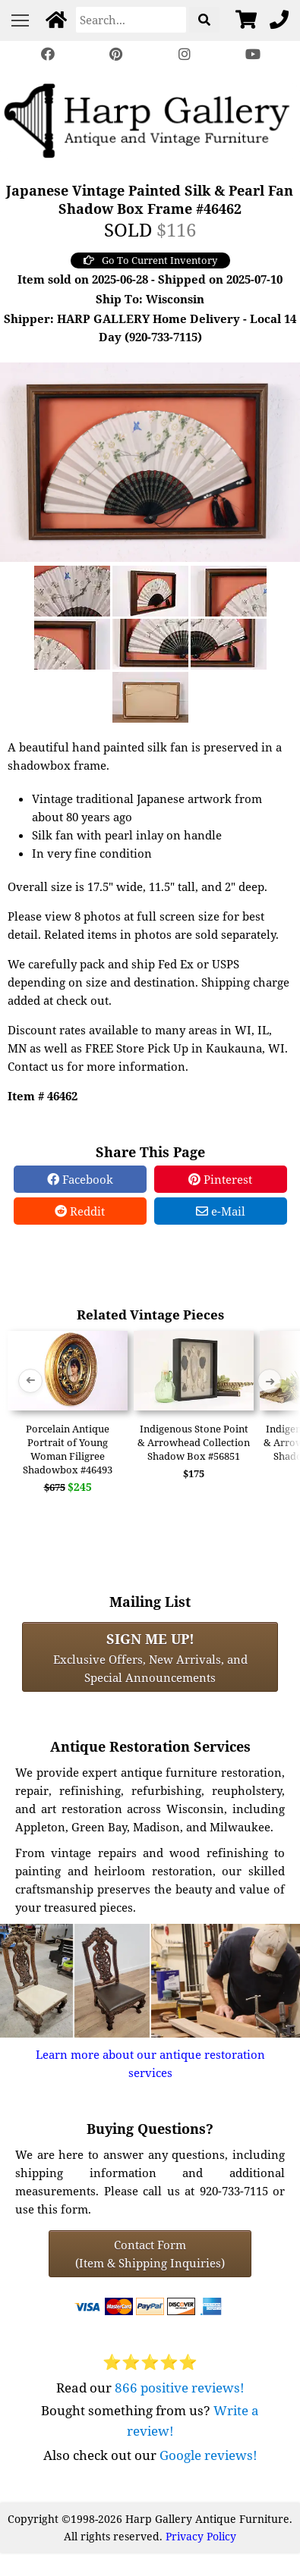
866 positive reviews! (180, 2387)
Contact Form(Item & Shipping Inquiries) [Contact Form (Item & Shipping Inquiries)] (150, 2253)
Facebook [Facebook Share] (80, 1179)
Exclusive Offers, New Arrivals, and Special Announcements (150, 1657)
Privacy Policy (201, 2536)
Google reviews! (208, 2455)
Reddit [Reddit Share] (80, 1211)
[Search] (131, 20)
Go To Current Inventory (150, 260)
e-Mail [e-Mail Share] (220, 1211)
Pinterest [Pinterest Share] (220, 1179)
